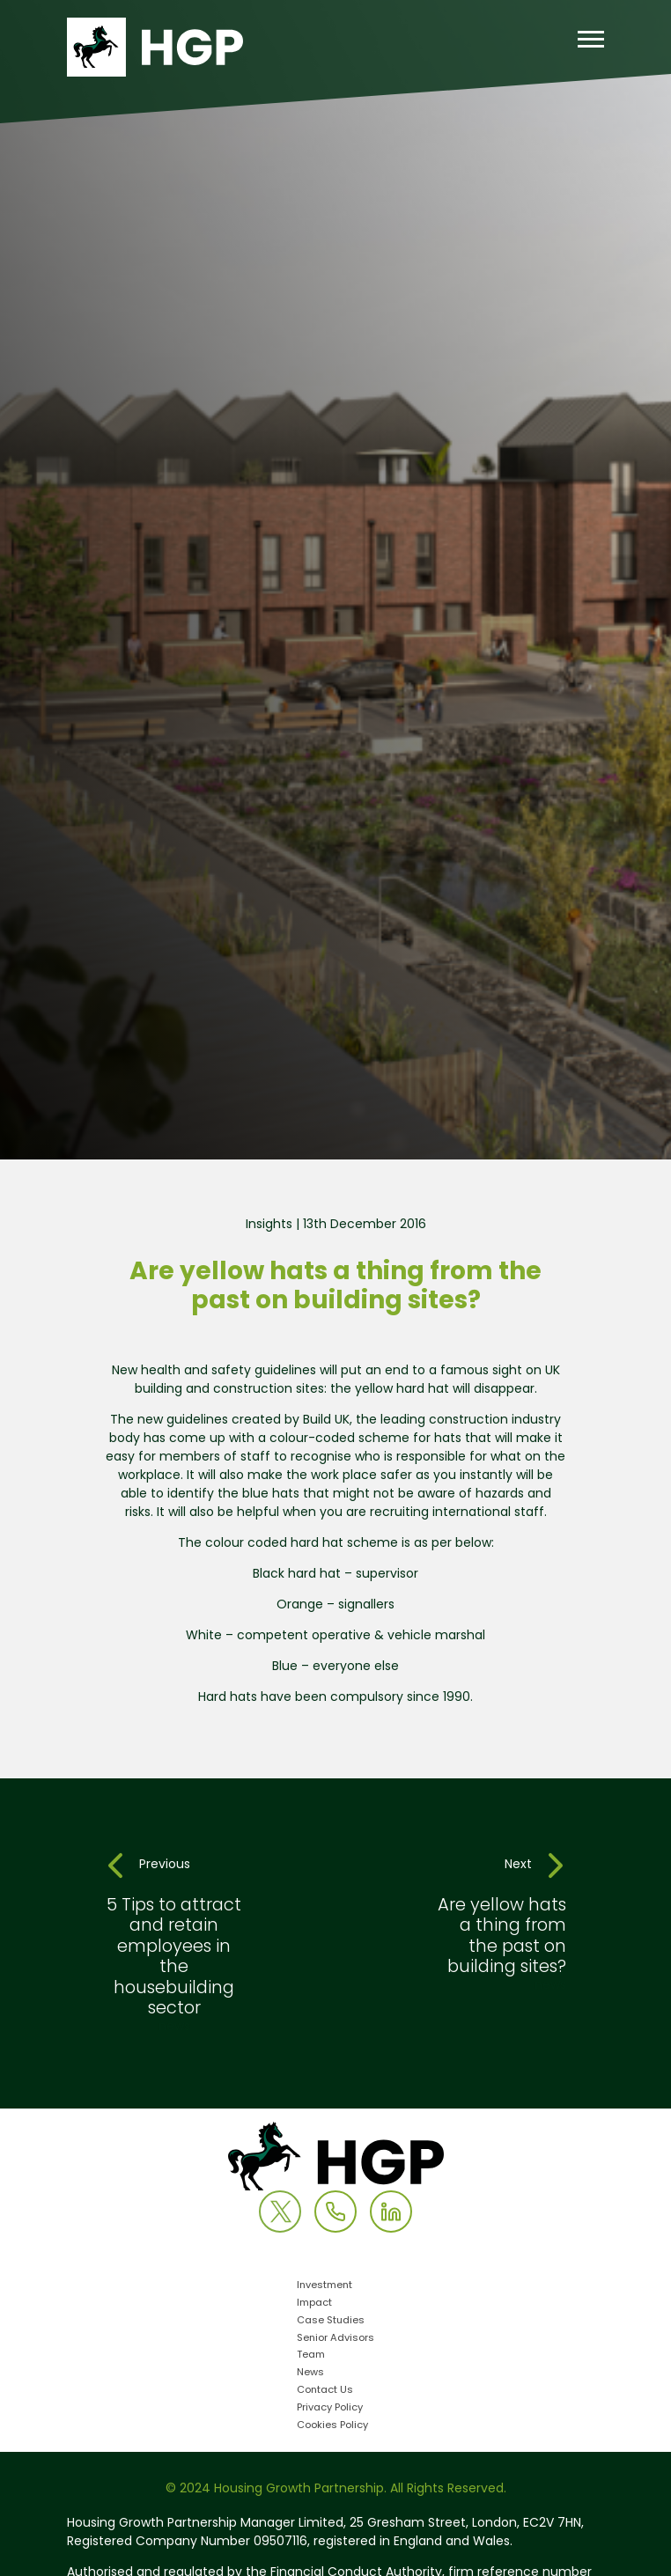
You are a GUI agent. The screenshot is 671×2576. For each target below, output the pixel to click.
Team (311, 2355)
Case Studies (331, 2321)
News (310, 2373)
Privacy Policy (330, 2408)
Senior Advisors (335, 2339)
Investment (324, 2286)
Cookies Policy (332, 2426)
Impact (314, 2303)
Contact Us (325, 2391)
